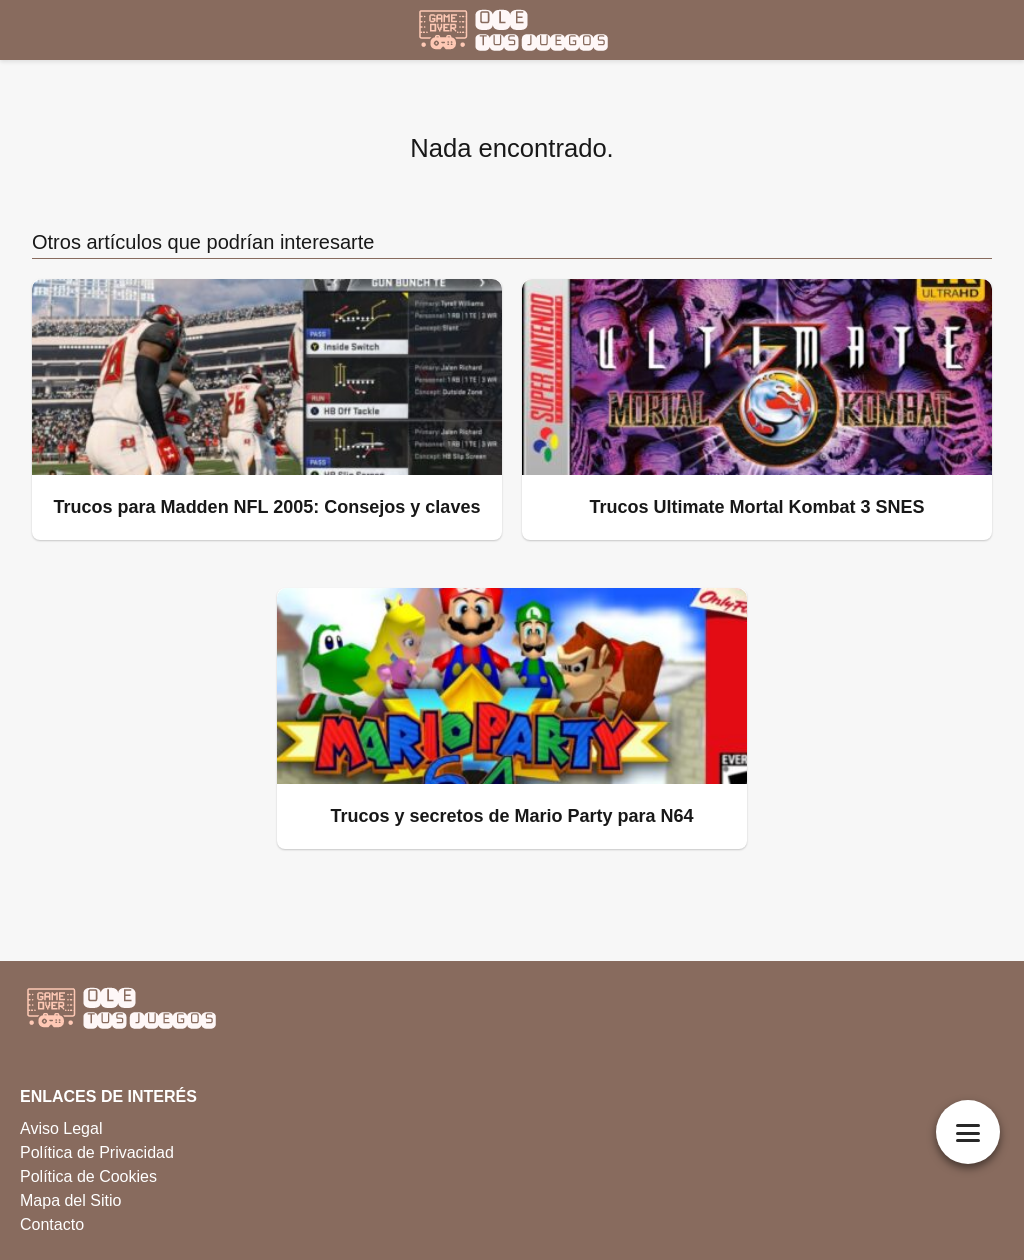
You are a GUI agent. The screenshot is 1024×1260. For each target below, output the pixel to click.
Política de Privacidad (97, 1152)
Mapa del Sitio (70, 1200)
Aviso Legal (61, 1128)
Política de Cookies (88, 1176)
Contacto (52, 1224)
